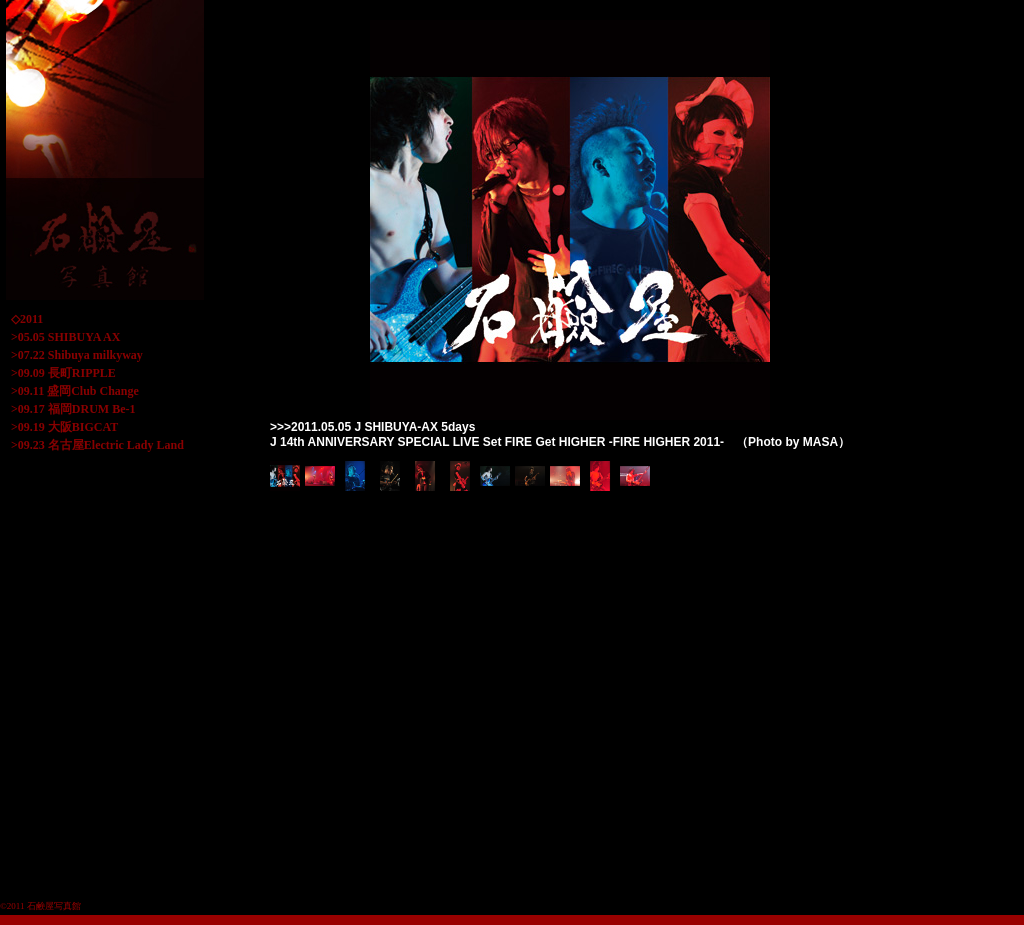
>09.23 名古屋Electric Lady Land (97, 445)
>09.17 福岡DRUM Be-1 (73, 409)
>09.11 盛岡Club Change (75, 391)
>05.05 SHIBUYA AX (65, 337)
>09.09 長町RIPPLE (63, 373)
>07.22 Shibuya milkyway (77, 355)
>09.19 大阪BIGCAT (64, 427)
